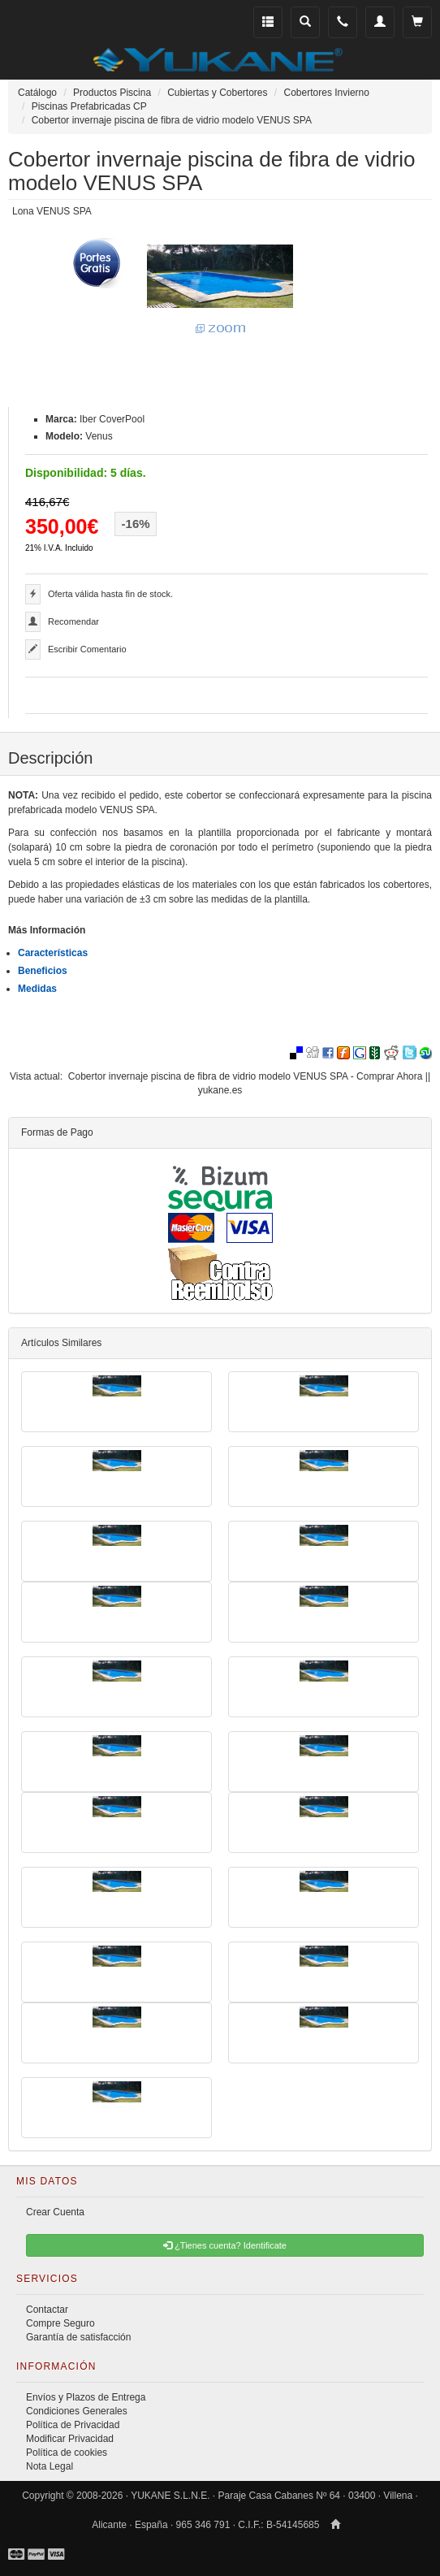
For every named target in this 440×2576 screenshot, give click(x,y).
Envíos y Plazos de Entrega (85, 2397)
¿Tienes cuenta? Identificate (225, 2245)
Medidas (37, 988)
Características (53, 953)
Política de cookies (66, 2452)
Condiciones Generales (76, 2411)
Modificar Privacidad (70, 2438)
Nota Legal (49, 2466)
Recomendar (73, 621)
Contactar (47, 2309)
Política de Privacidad (72, 2425)
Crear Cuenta (55, 2212)
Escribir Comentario (87, 649)
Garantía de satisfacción (78, 2337)
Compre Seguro (60, 2323)
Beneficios (42, 970)
